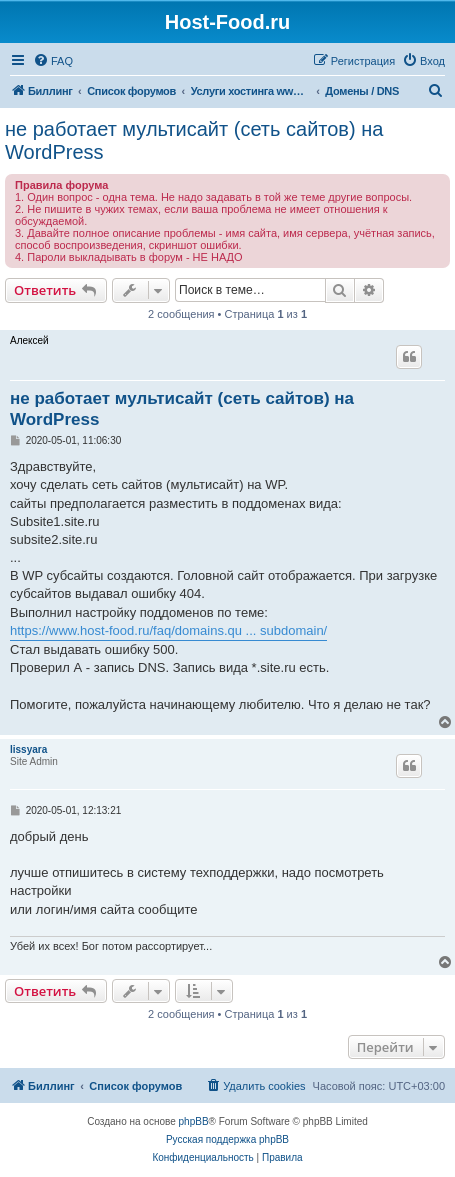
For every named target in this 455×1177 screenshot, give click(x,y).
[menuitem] (53, 61)
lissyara (28, 749)
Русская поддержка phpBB (227, 1139)
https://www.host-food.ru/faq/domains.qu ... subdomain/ (168, 630)
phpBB (194, 1121)
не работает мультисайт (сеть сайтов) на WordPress (194, 140)
